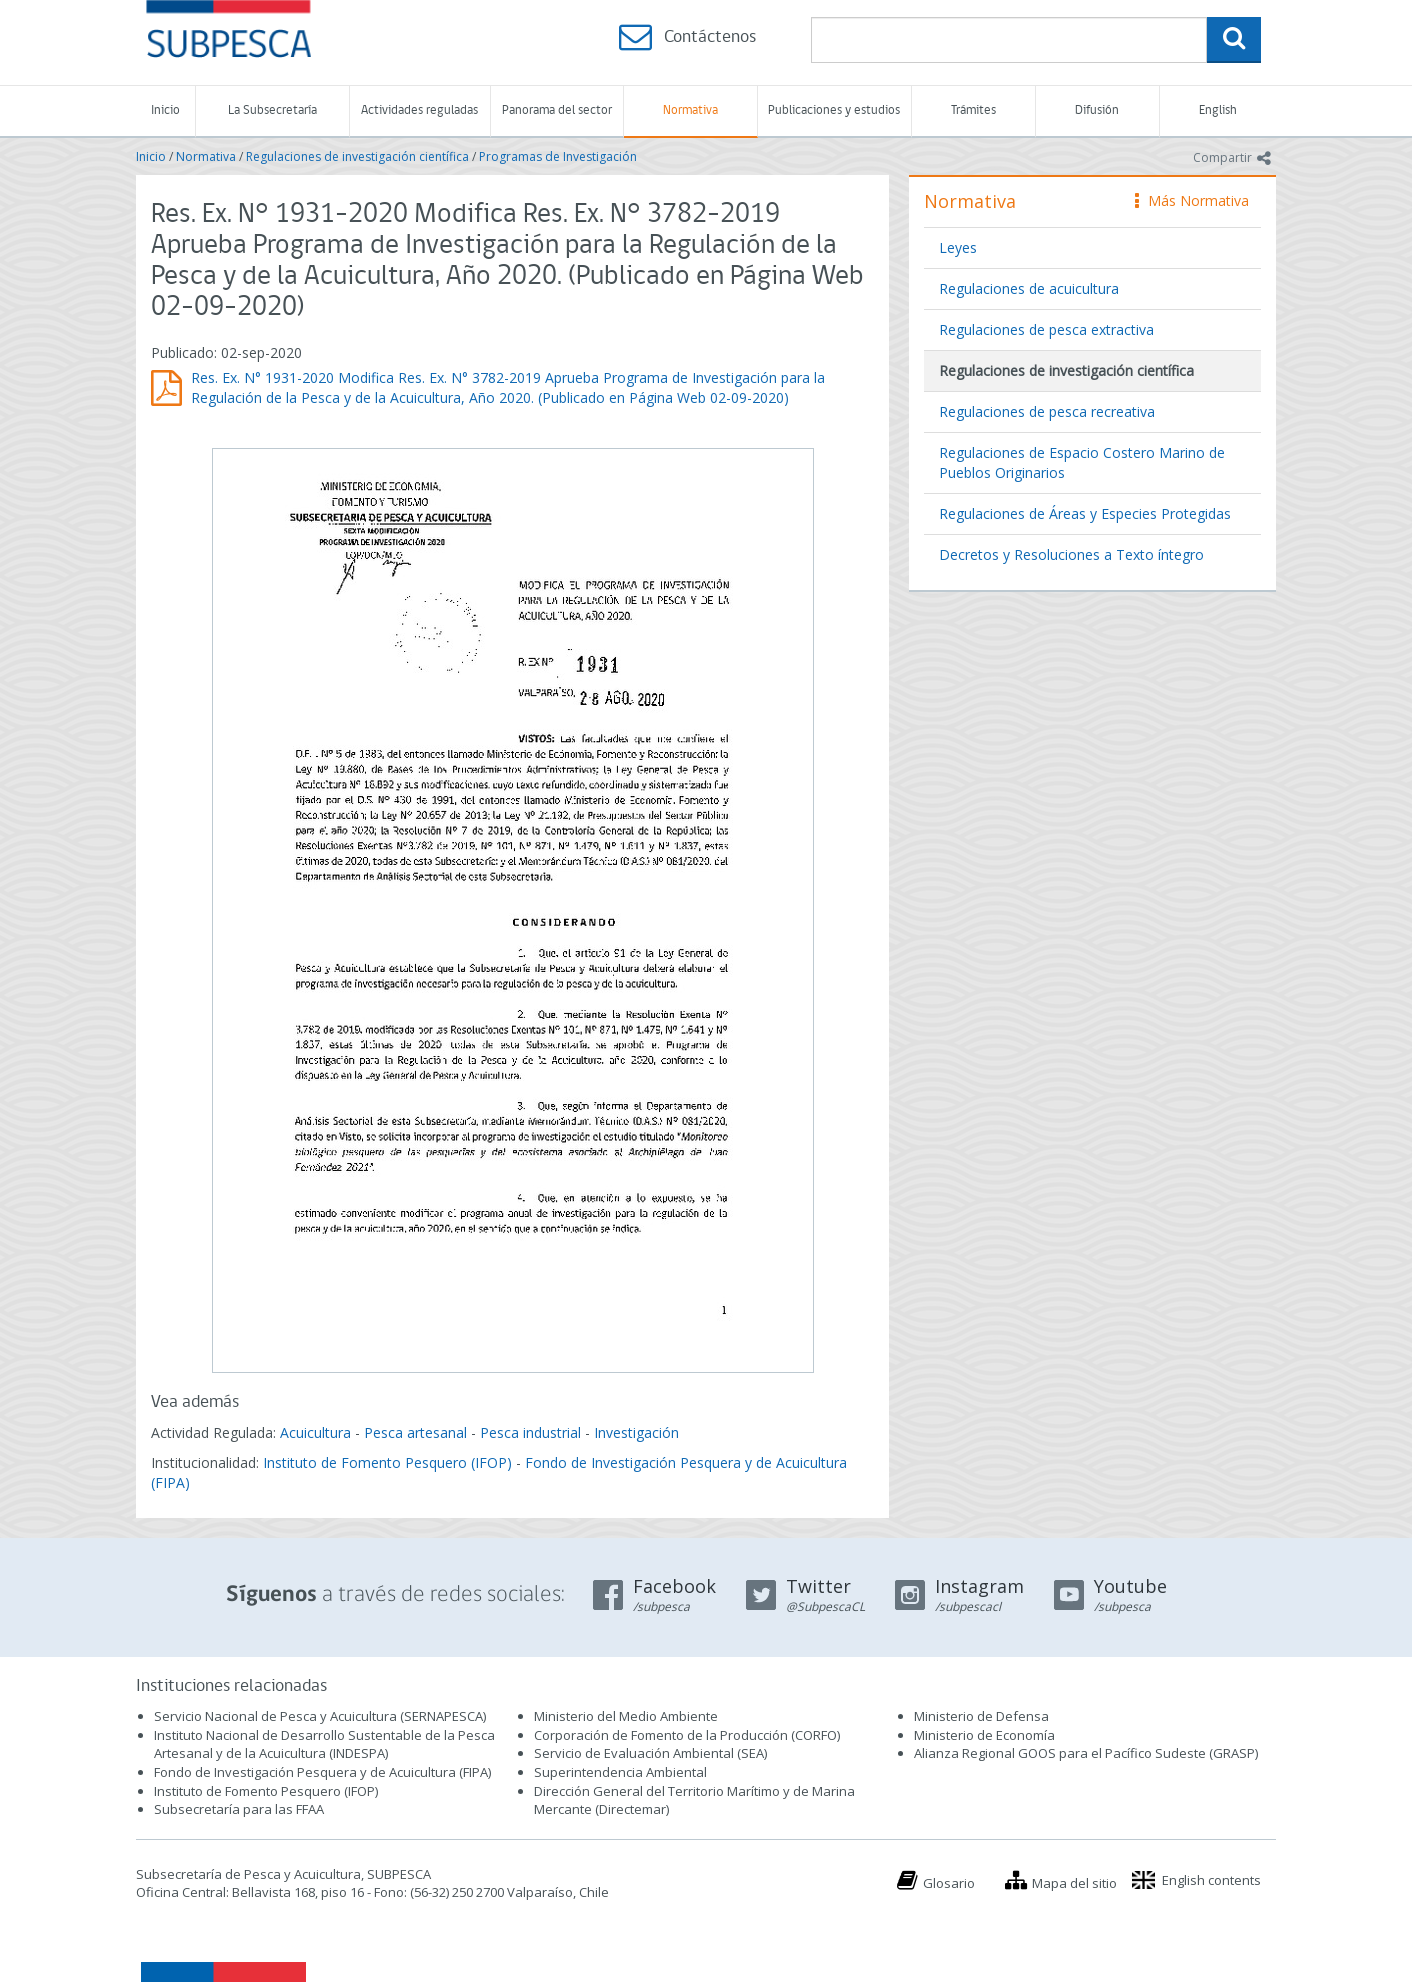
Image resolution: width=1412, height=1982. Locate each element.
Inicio (165, 110)
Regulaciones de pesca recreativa (1047, 411)
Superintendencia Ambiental (620, 1772)
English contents (1211, 1880)
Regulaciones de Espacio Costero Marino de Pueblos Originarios (1082, 462)
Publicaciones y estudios (834, 110)
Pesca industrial (530, 1432)
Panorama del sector (557, 110)
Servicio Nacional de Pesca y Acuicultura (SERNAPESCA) (320, 1716)
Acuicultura (315, 1432)
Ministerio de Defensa (981, 1716)
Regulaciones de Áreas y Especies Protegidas (1085, 513)
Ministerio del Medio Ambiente (626, 1716)
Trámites (973, 110)
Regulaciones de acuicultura (1029, 288)
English (1218, 110)
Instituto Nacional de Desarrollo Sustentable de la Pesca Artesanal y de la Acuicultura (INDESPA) (324, 1744)
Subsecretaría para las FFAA (239, 1809)
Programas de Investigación (558, 156)
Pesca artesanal (417, 1432)
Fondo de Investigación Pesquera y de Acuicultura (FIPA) (322, 1772)
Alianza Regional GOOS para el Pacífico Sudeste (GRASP (1084, 1753)
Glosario (949, 1883)
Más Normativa (1192, 200)
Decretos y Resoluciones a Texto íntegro (1071, 554)
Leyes (958, 247)
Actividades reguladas (419, 110)
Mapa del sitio (1074, 1883)
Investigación (636, 1432)
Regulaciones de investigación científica (357, 156)
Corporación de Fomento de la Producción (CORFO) (687, 1735)
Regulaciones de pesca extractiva (1046, 329)
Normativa (690, 110)
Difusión (1097, 110)
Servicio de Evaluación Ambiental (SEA (649, 1753)
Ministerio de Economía (984, 1735)
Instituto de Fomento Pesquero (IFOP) (387, 1462)
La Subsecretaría (272, 110)
